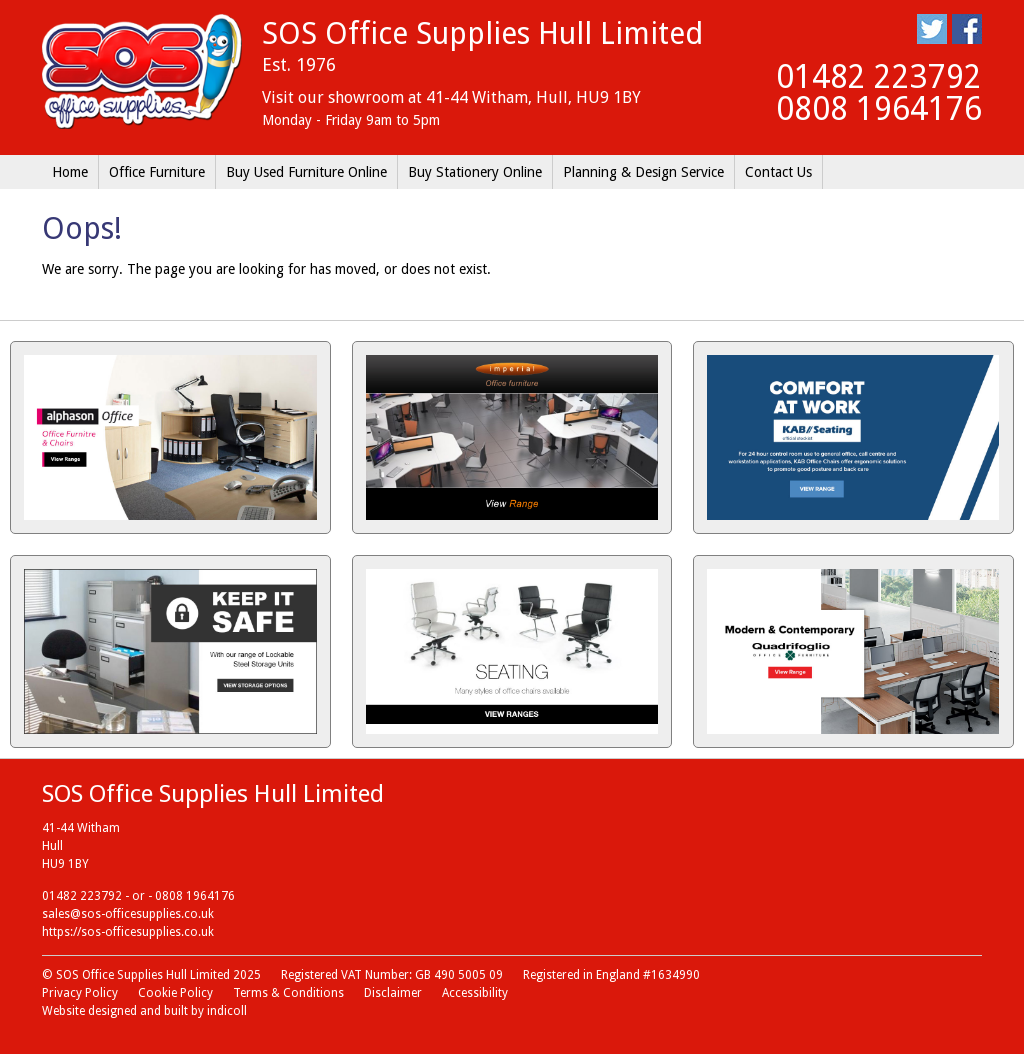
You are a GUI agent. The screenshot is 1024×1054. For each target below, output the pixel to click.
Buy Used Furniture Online (306, 172)
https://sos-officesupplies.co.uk (128, 932)
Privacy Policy (80, 993)
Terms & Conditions (288, 993)
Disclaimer (393, 993)
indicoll (227, 1011)
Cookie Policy (175, 993)
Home (70, 172)
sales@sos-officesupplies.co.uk (128, 914)
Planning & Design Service (643, 172)
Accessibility (475, 993)
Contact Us (778, 172)
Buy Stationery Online (475, 172)
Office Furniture (157, 172)
